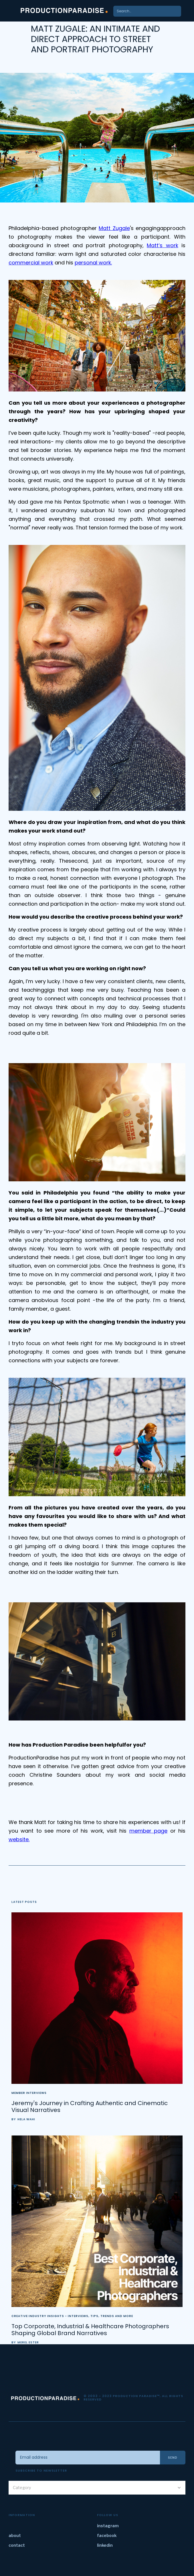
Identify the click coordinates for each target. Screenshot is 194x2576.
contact (17, 2545)
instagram (108, 2525)
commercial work (31, 262)
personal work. (93, 262)
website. (19, 1839)
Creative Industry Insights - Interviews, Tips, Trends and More (72, 2316)
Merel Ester (28, 2342)
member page (148, 1830)
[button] (186, 11)
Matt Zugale (114, 228)
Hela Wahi (26, 2119)
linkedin (105, 2545)
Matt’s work (162, 245)
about (15, 2535)
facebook (106, 2535)
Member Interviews (29, 2093)
